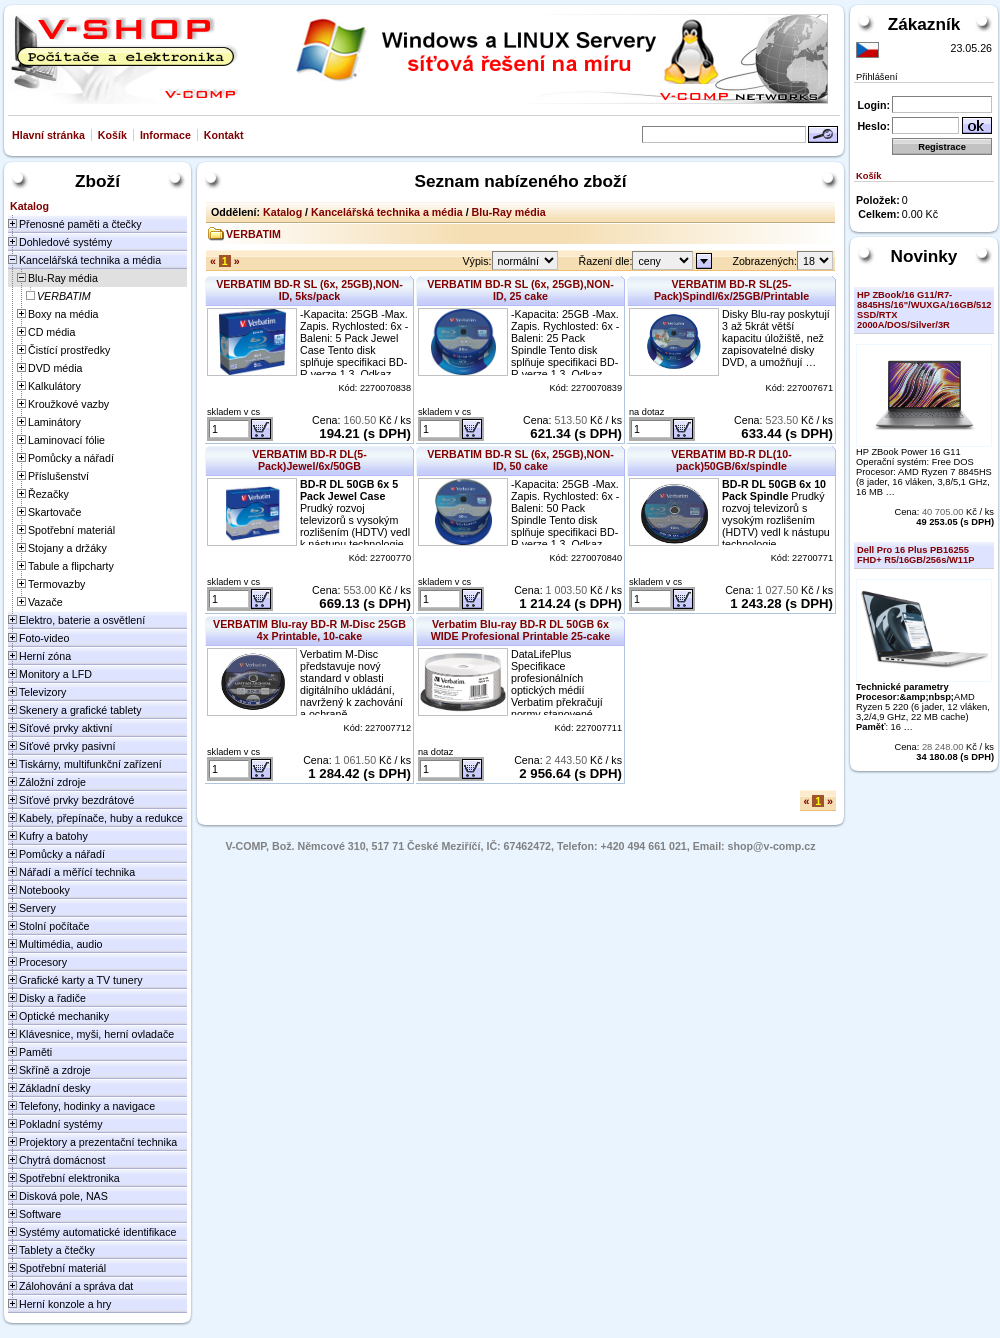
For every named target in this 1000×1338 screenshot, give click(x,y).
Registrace (942, 147)
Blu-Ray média (509, 212)
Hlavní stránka (48, 135)
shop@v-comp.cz (772, 846)
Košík (112, 135)
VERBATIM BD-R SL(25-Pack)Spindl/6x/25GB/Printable (731, 290)
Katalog (282, 212)
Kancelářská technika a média (387, 212)
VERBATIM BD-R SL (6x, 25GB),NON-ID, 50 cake (520, 460)
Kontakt (224, 135)
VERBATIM (253, 234)
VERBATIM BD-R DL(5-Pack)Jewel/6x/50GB (309, 460)
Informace (165, 135)
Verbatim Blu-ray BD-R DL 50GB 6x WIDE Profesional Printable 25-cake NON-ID (520, 636)
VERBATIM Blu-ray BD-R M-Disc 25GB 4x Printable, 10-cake (309, 630)
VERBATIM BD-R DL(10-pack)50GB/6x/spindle (731, 460)
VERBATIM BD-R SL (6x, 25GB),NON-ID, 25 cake (520, 290)
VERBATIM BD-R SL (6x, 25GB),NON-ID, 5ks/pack (309, 290)
